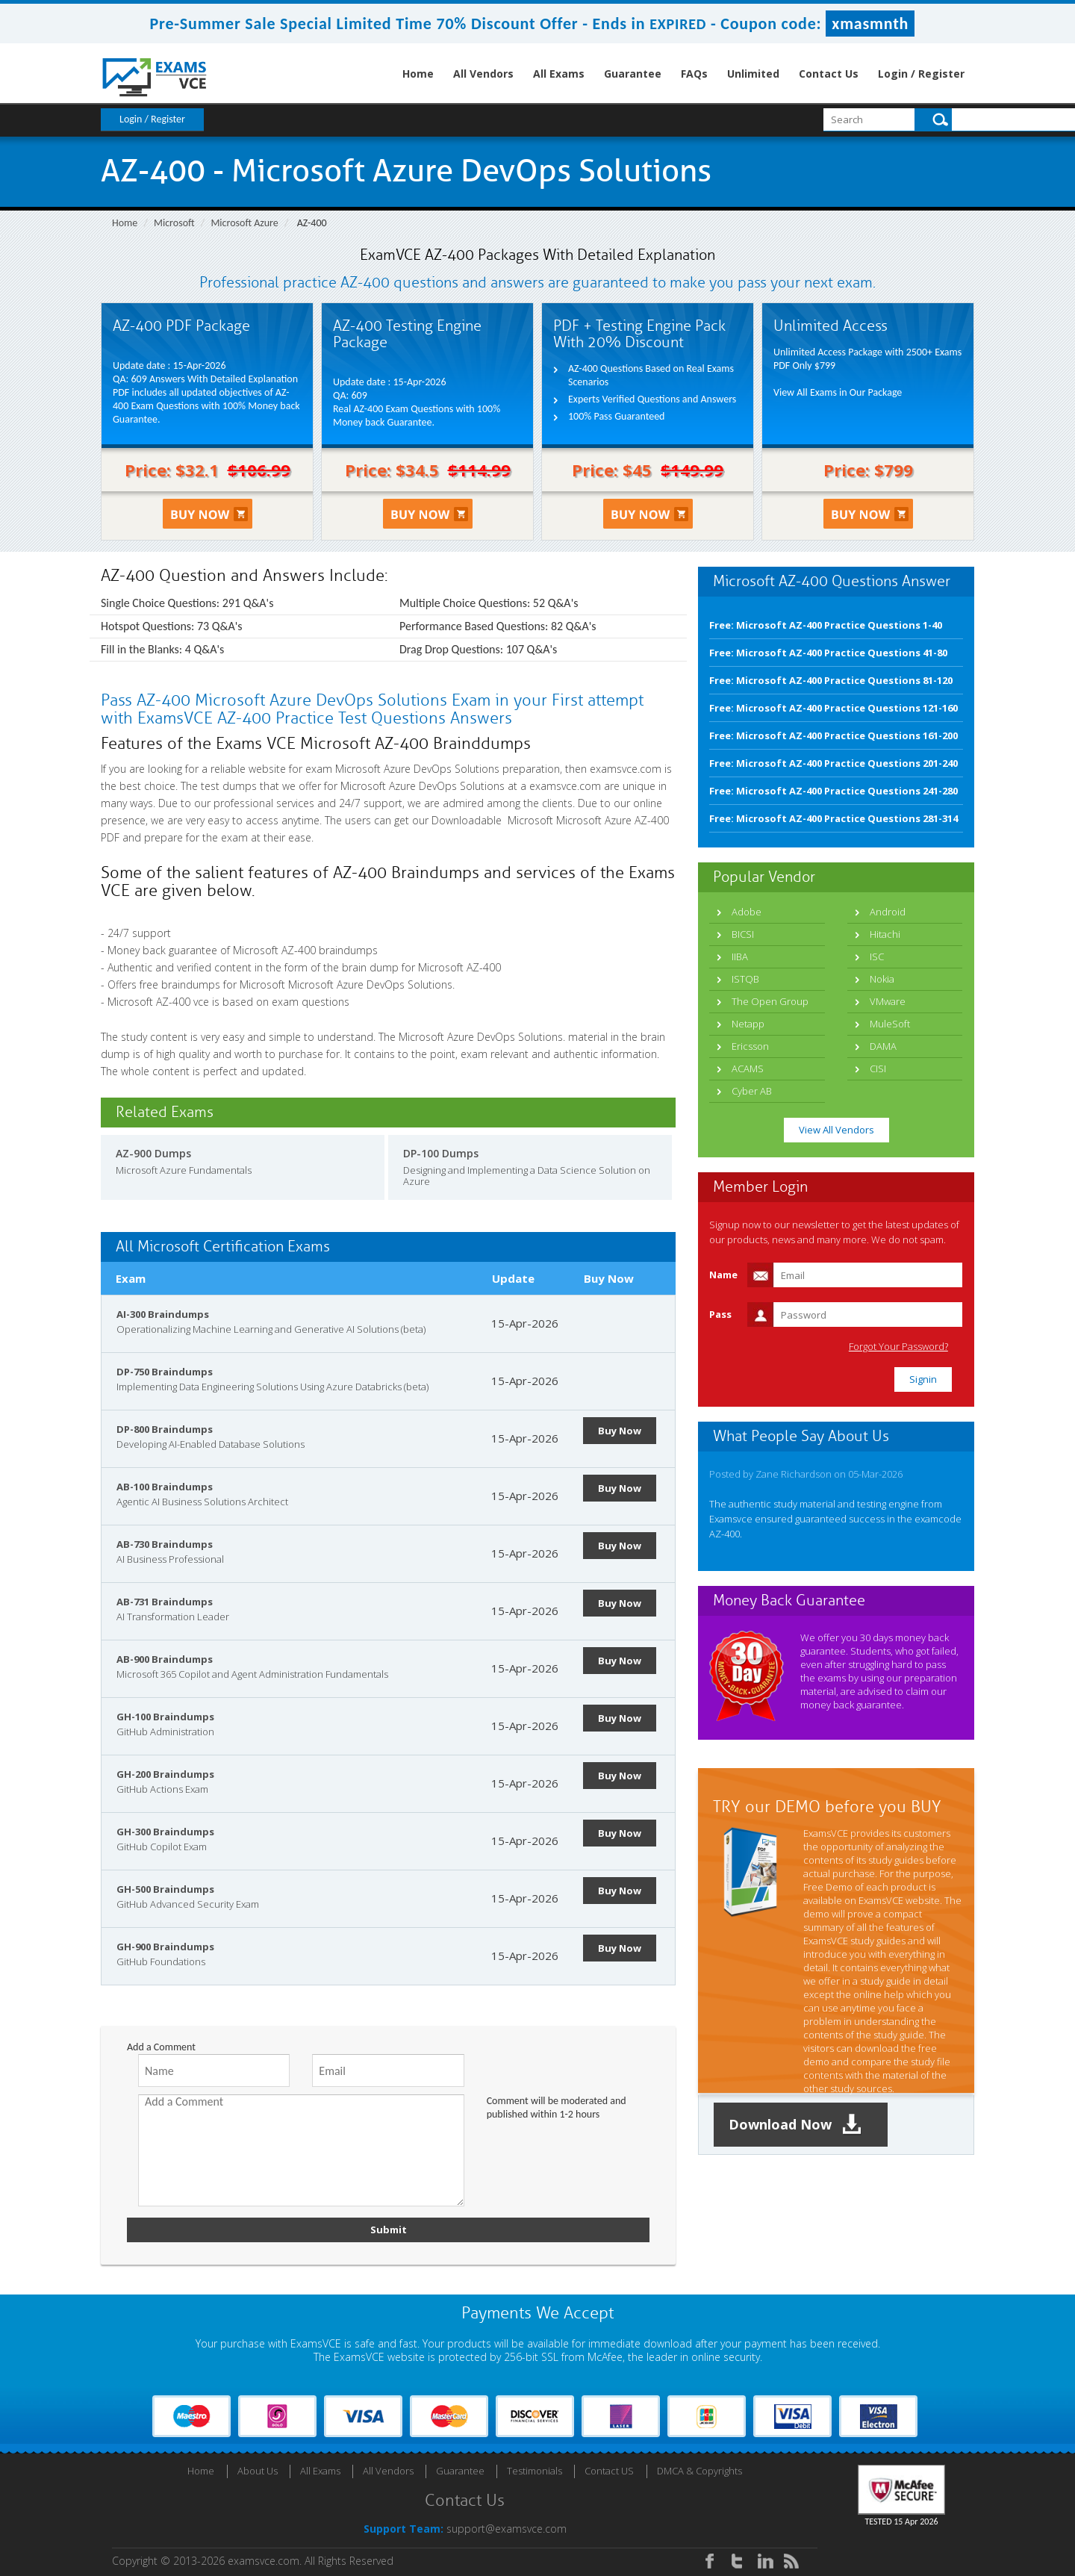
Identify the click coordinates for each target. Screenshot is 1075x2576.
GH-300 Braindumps (165, 1831)
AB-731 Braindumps (164, 1601)
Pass (720, 1314)
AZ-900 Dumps (153, 1153)
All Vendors (483, 73)
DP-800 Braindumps (164, 1429)
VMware (888, 1001)
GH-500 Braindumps (165, 1889)
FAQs (694, 73)
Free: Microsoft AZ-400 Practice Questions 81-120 (831, 680)
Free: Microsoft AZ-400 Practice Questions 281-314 (833, 818)
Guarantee (632, 73)
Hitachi (885, 934)
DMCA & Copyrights (699, 2470)
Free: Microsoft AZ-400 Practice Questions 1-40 (825, 625)
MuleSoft (890, 1023)
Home (418, 73)
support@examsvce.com (506, 2528)
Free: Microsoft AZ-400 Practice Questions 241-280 (833, 790)
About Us (257, 2470)
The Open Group (770, 1001)
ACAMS (748, 1068)
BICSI (743, 934)
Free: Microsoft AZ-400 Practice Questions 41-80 (828, 652)
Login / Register (921, 73)
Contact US (609, 2470)
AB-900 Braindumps (164, 1659)
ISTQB (745, 979)
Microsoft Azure (244, 223)
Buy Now (619, 1430)
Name (723, 1274)
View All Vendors (836, 1129)
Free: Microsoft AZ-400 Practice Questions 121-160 (833, 708)
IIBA (740, 956)
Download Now (795, 2124)
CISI (878, 1068)
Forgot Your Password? (898, 1346)
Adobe (746, 911)
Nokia (882, 979)
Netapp (748, 1023)
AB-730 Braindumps (164, 1544)
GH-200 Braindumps (165, 1774)
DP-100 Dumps (441, 1153)
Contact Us (829, 73)
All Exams (559, 73)
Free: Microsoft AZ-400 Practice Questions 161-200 (833, 735)
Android (888, 911)
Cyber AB (752, 1091)
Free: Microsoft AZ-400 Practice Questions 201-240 (833, 763)
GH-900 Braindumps (165, 1946)
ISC (877, 956)
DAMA (883, 1046)
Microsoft (174, 223)
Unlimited (753, 73)
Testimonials (534, 2470)
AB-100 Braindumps (164, 1486)
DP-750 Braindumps (164, 1371)
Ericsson (750, 1046)
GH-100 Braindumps (165, 1716)
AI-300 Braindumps (162, 1314)
